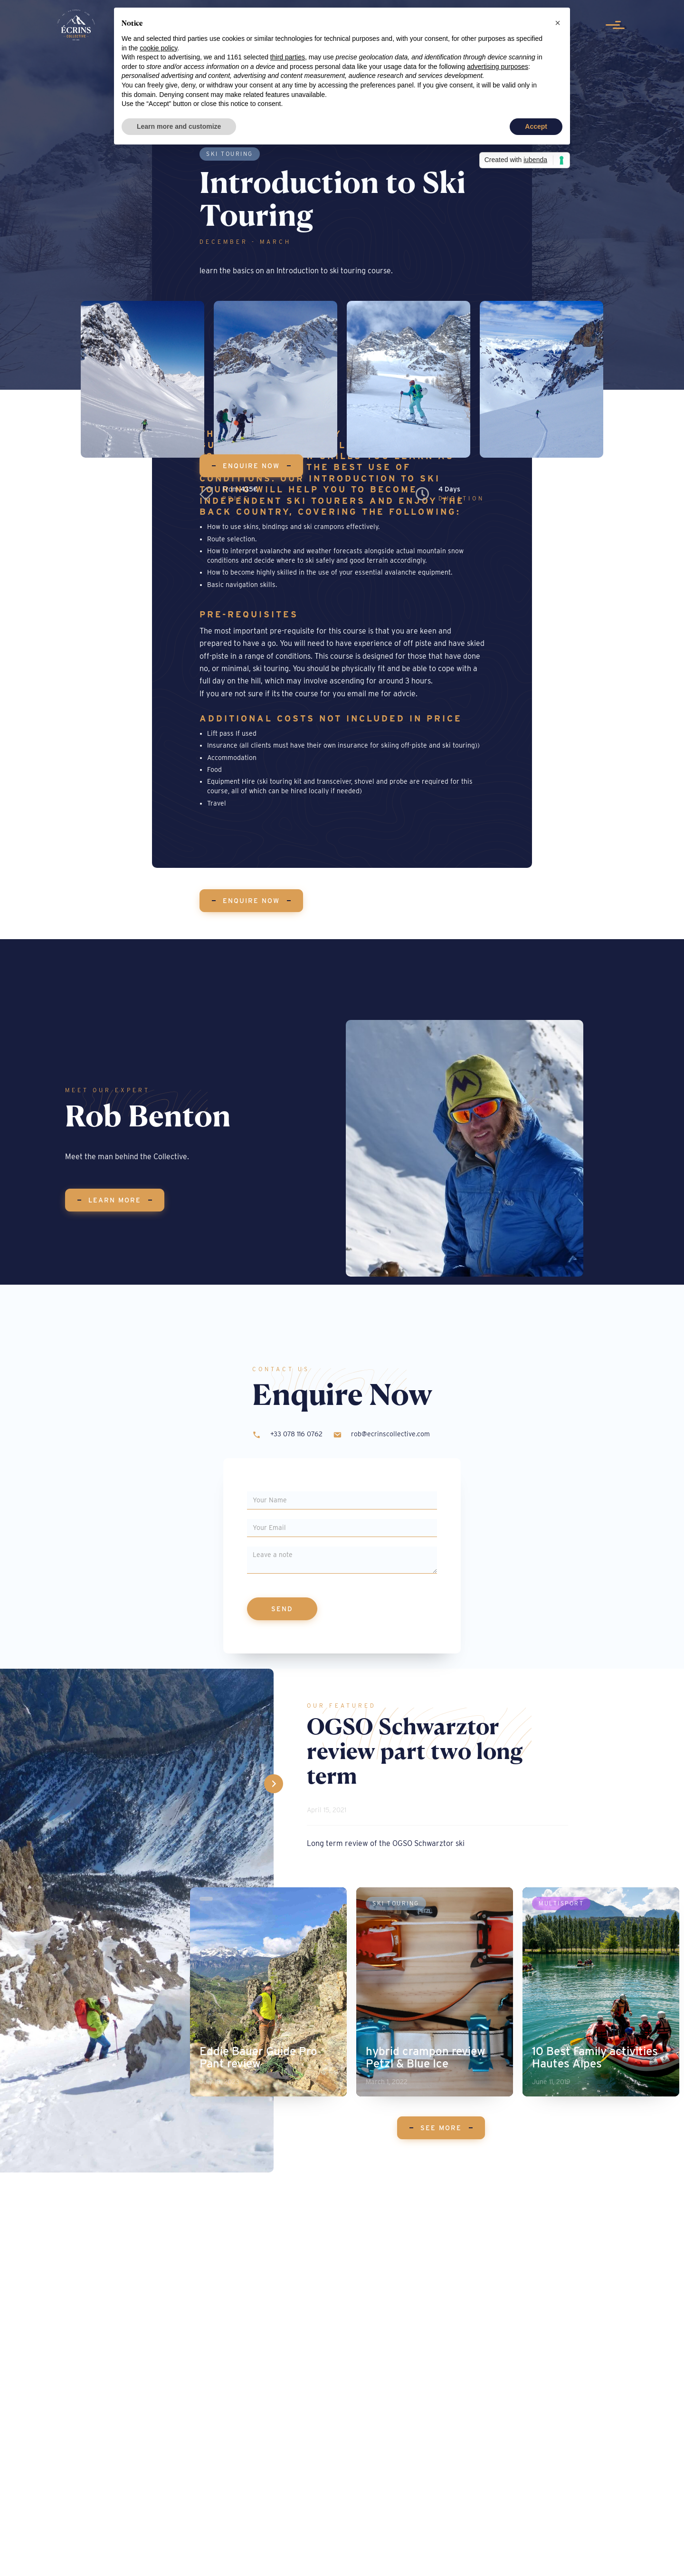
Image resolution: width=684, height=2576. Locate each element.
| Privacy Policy (399, 2558)
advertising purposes (497, 66)
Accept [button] (536, 126)
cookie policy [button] (158, 48)
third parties (287, 57)
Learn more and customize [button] (179, 126)
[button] (557, 22)
